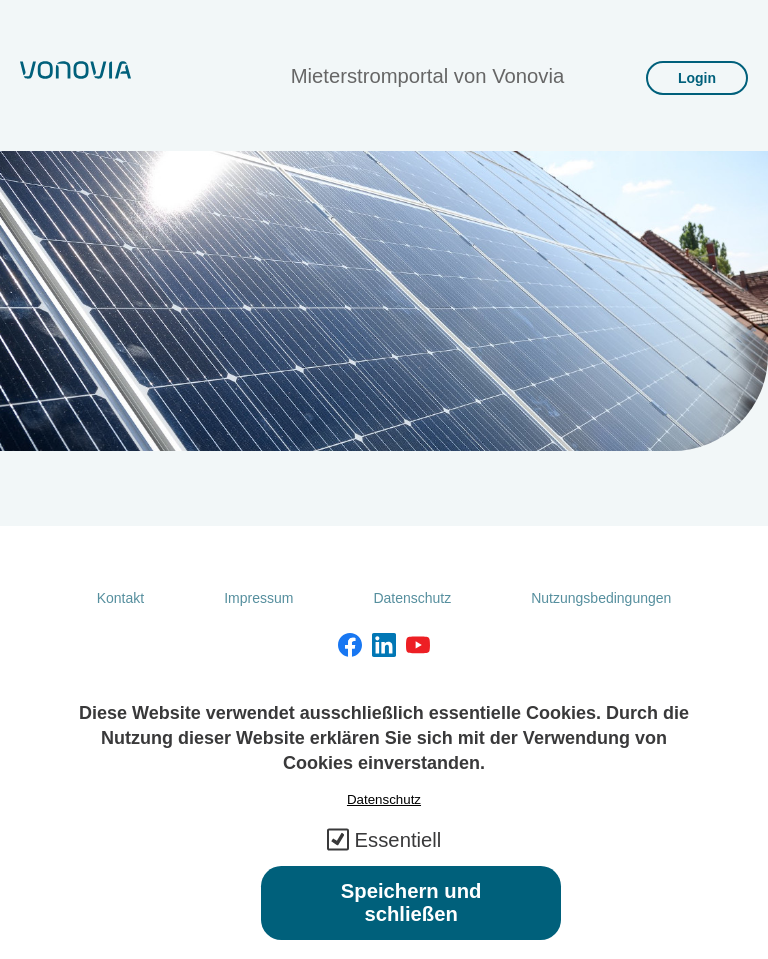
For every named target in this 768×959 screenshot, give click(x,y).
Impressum (258, 598)
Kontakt (120, 598)
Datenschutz (412, 598)
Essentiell (398, 858)
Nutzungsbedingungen (601, 598)
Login (697, 78)
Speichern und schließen (411, 920)
